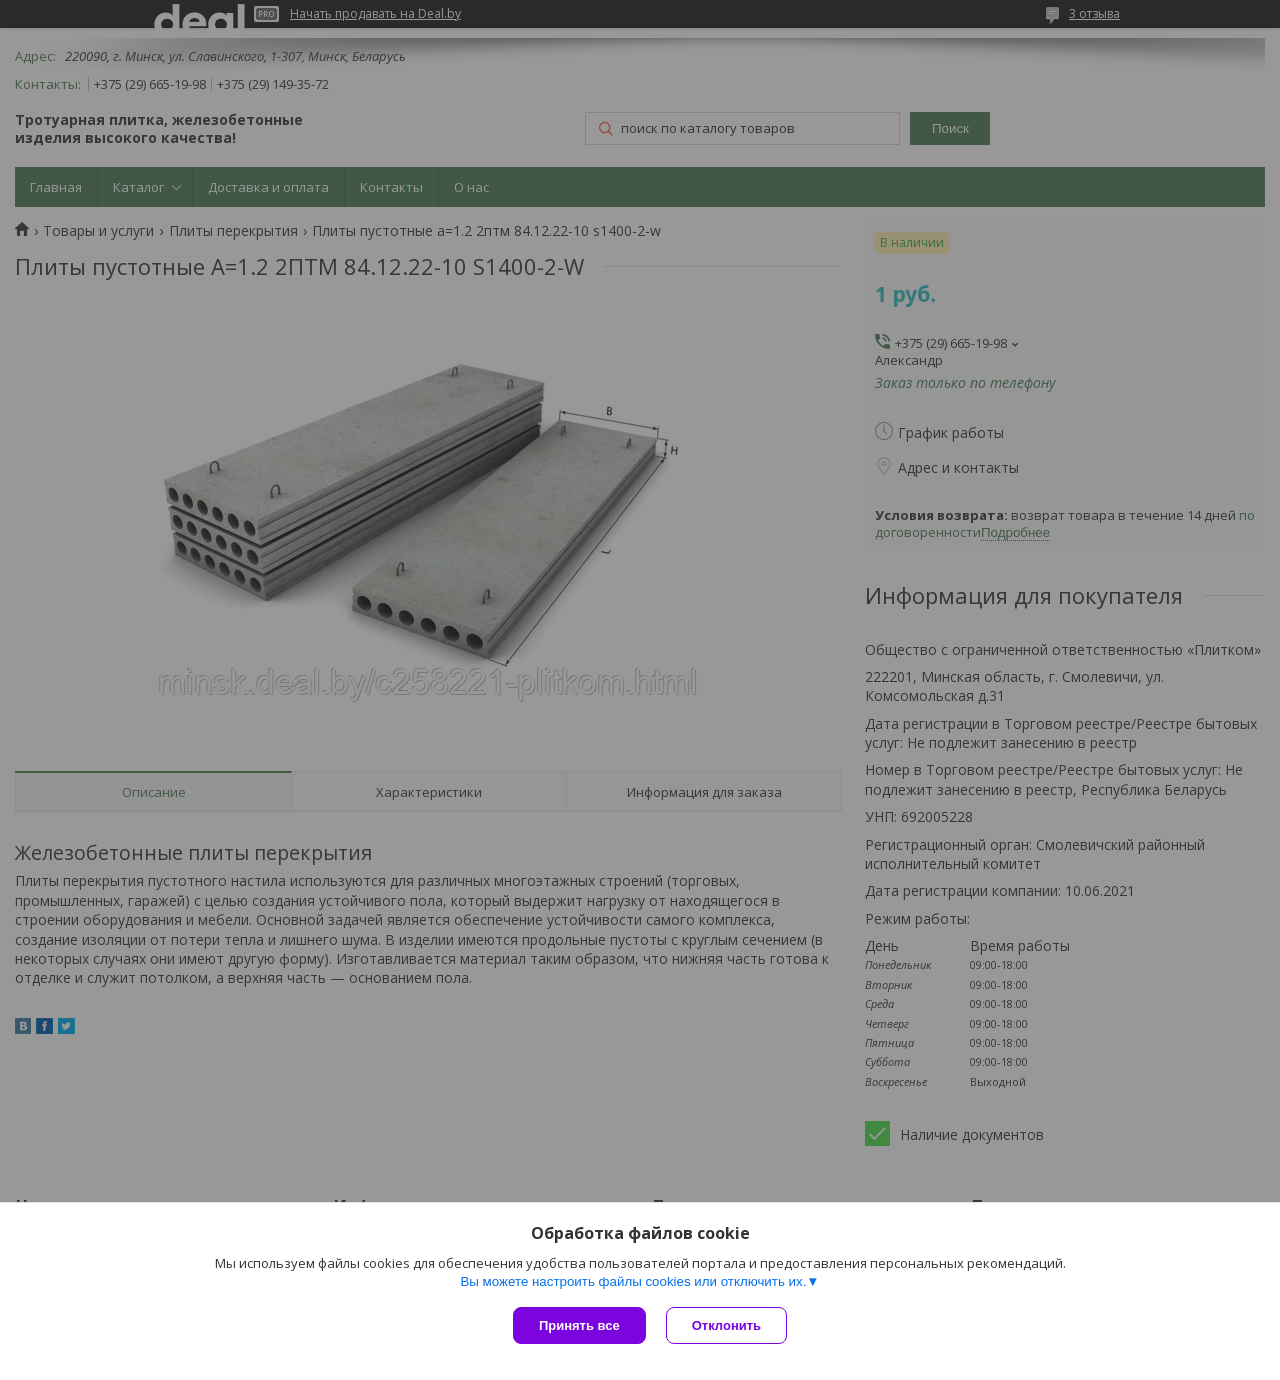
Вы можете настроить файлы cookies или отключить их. (633, 1281)
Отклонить (726, 1325)
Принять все (579, 1325)
